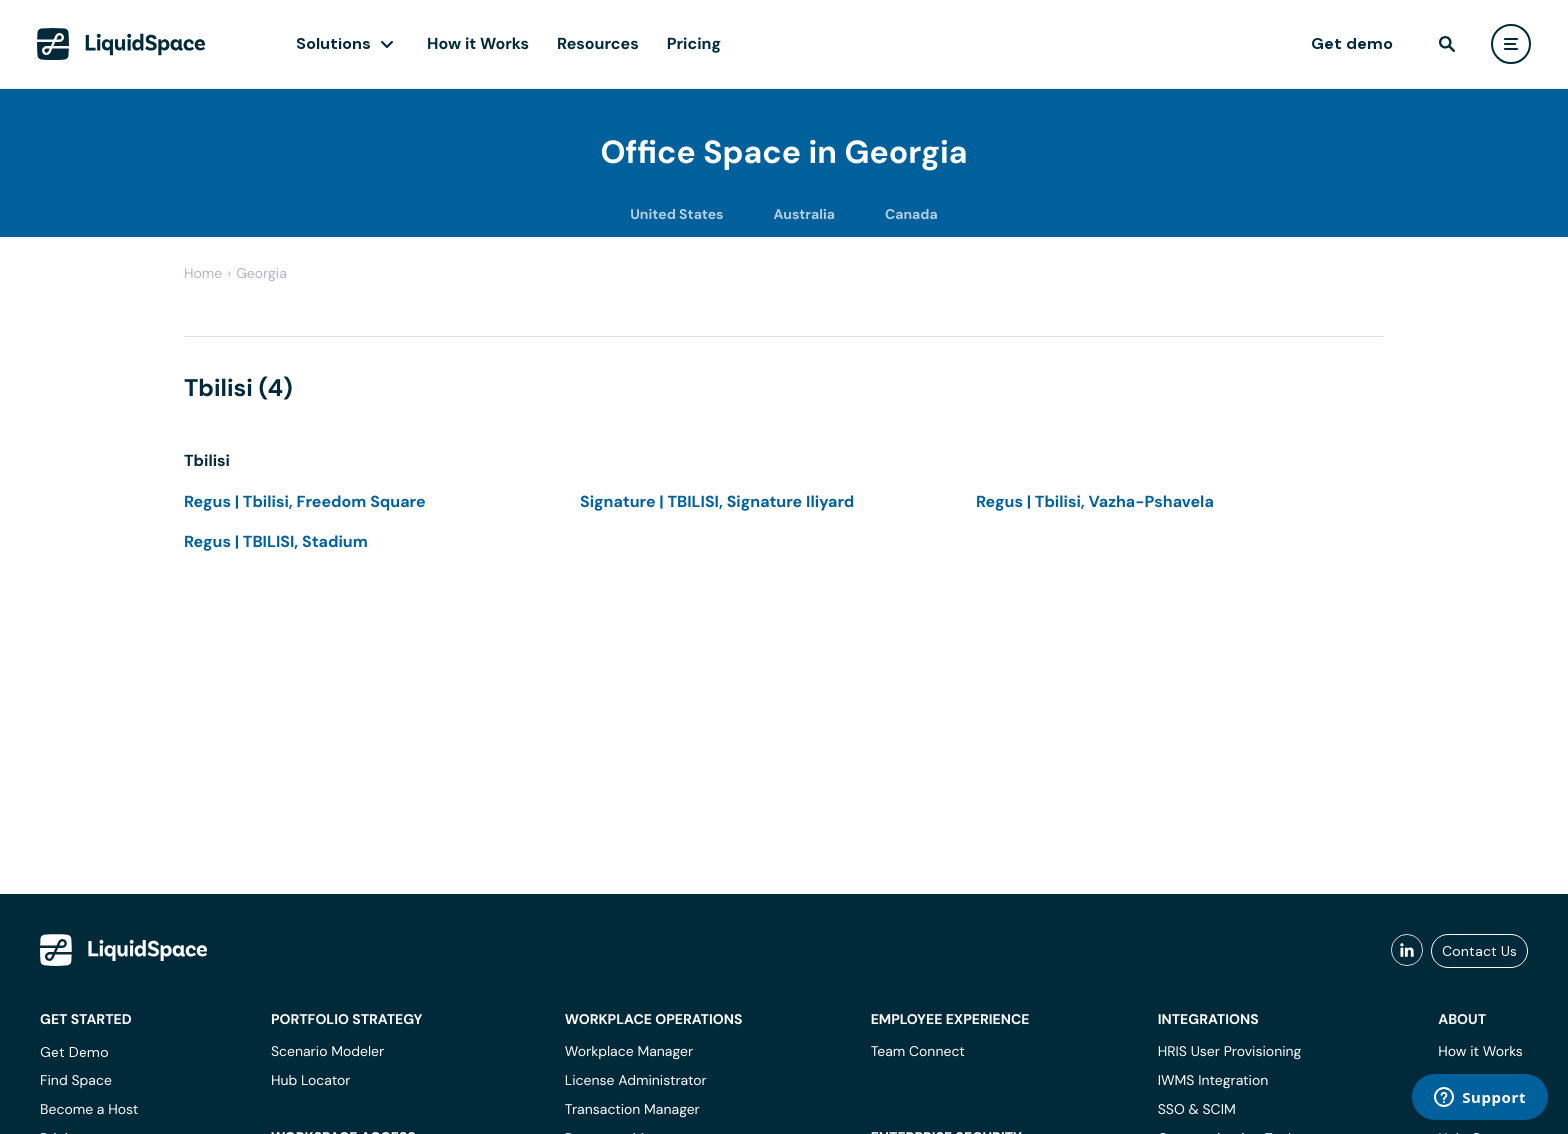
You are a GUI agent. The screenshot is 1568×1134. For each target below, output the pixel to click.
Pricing (694, 43)
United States (676, 215)
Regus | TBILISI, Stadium (276, 541)
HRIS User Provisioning (1230, 1052)
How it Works (478, 43)
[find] (1447, 44)
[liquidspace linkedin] (1407, 951)
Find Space (76, 1081)
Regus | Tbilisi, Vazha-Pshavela (1095, 501)
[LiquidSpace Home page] (121, 44)
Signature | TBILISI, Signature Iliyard (717, 501)
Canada (911, 215)
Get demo (1352, 43)
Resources (598, 43)
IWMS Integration (1213, 1081)
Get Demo (74, 1052)
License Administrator (636, 1081)
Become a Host (89, 1110)
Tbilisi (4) (238, 388)
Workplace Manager (629, 1052)
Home (203, 274)
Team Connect (918, 1052)
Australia (804, 215)
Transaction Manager (632, 1110)
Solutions (333, 43)
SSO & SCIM (1197, 1110)
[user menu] (1511, 44)
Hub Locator (311, 1081)
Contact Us (1479, 951)
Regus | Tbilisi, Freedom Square (305, 501)
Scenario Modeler (327, 1052)
